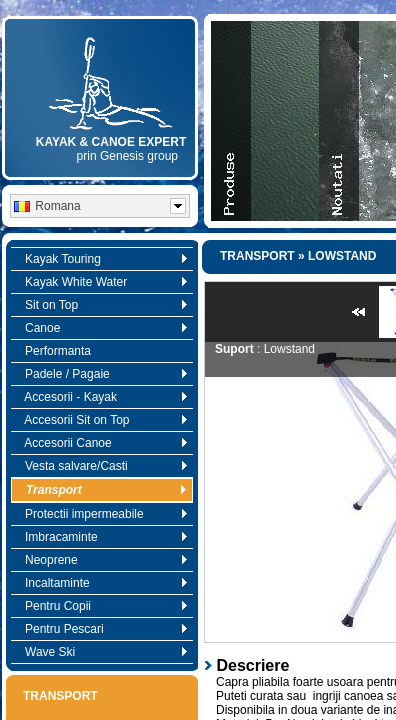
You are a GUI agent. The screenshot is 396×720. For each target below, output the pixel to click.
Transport (101, 490)
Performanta (53, 351)
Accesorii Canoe (101, 443)
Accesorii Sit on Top (101, 420)
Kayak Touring (101, 259)
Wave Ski (101, 652)
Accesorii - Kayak (101, 397)
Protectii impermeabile (101, 514)
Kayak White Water (101, 282)
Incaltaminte (101, 583)
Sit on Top (101, 305)
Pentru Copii (101, 606)
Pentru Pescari (101, 629)
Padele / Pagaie (101, 374)
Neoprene (101, 560)
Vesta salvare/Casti (101, 466)
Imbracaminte (101, 537)
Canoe (101, 328)
